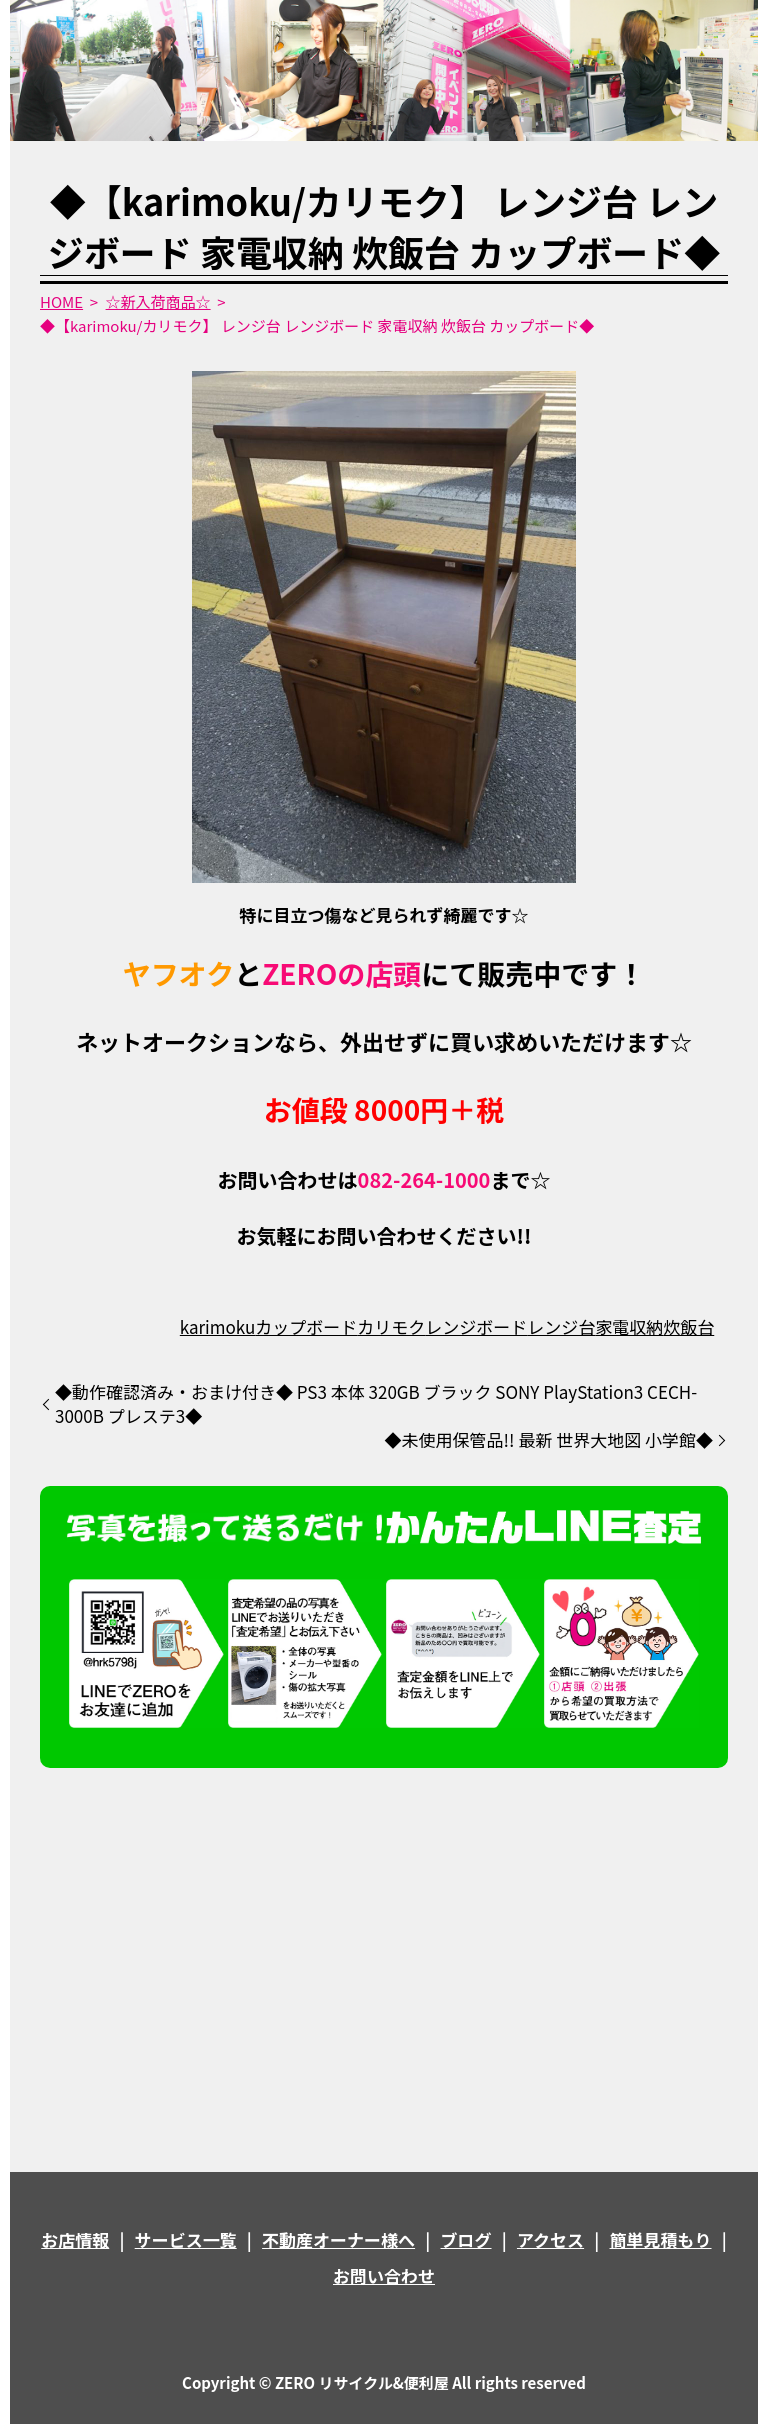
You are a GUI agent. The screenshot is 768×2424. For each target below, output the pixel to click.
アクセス (550, 2239)
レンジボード (476, 1326)
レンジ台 (561, 1326)
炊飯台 (688, 1326)
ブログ (466, 2239)
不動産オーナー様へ (338, 2239)
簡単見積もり (661, 2239)
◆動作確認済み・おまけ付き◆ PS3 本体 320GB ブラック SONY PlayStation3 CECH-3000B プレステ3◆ (376, 1404)
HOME (61, 301)
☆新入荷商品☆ (158, 301)
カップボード (306, 1326)
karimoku (217, 1326)
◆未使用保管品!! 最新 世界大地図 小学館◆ (549, 1440)
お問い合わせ (384, 2275)
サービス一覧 (186, 2239)
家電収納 (629, 1326)
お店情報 (75, 2239)
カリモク (391, 1326)
